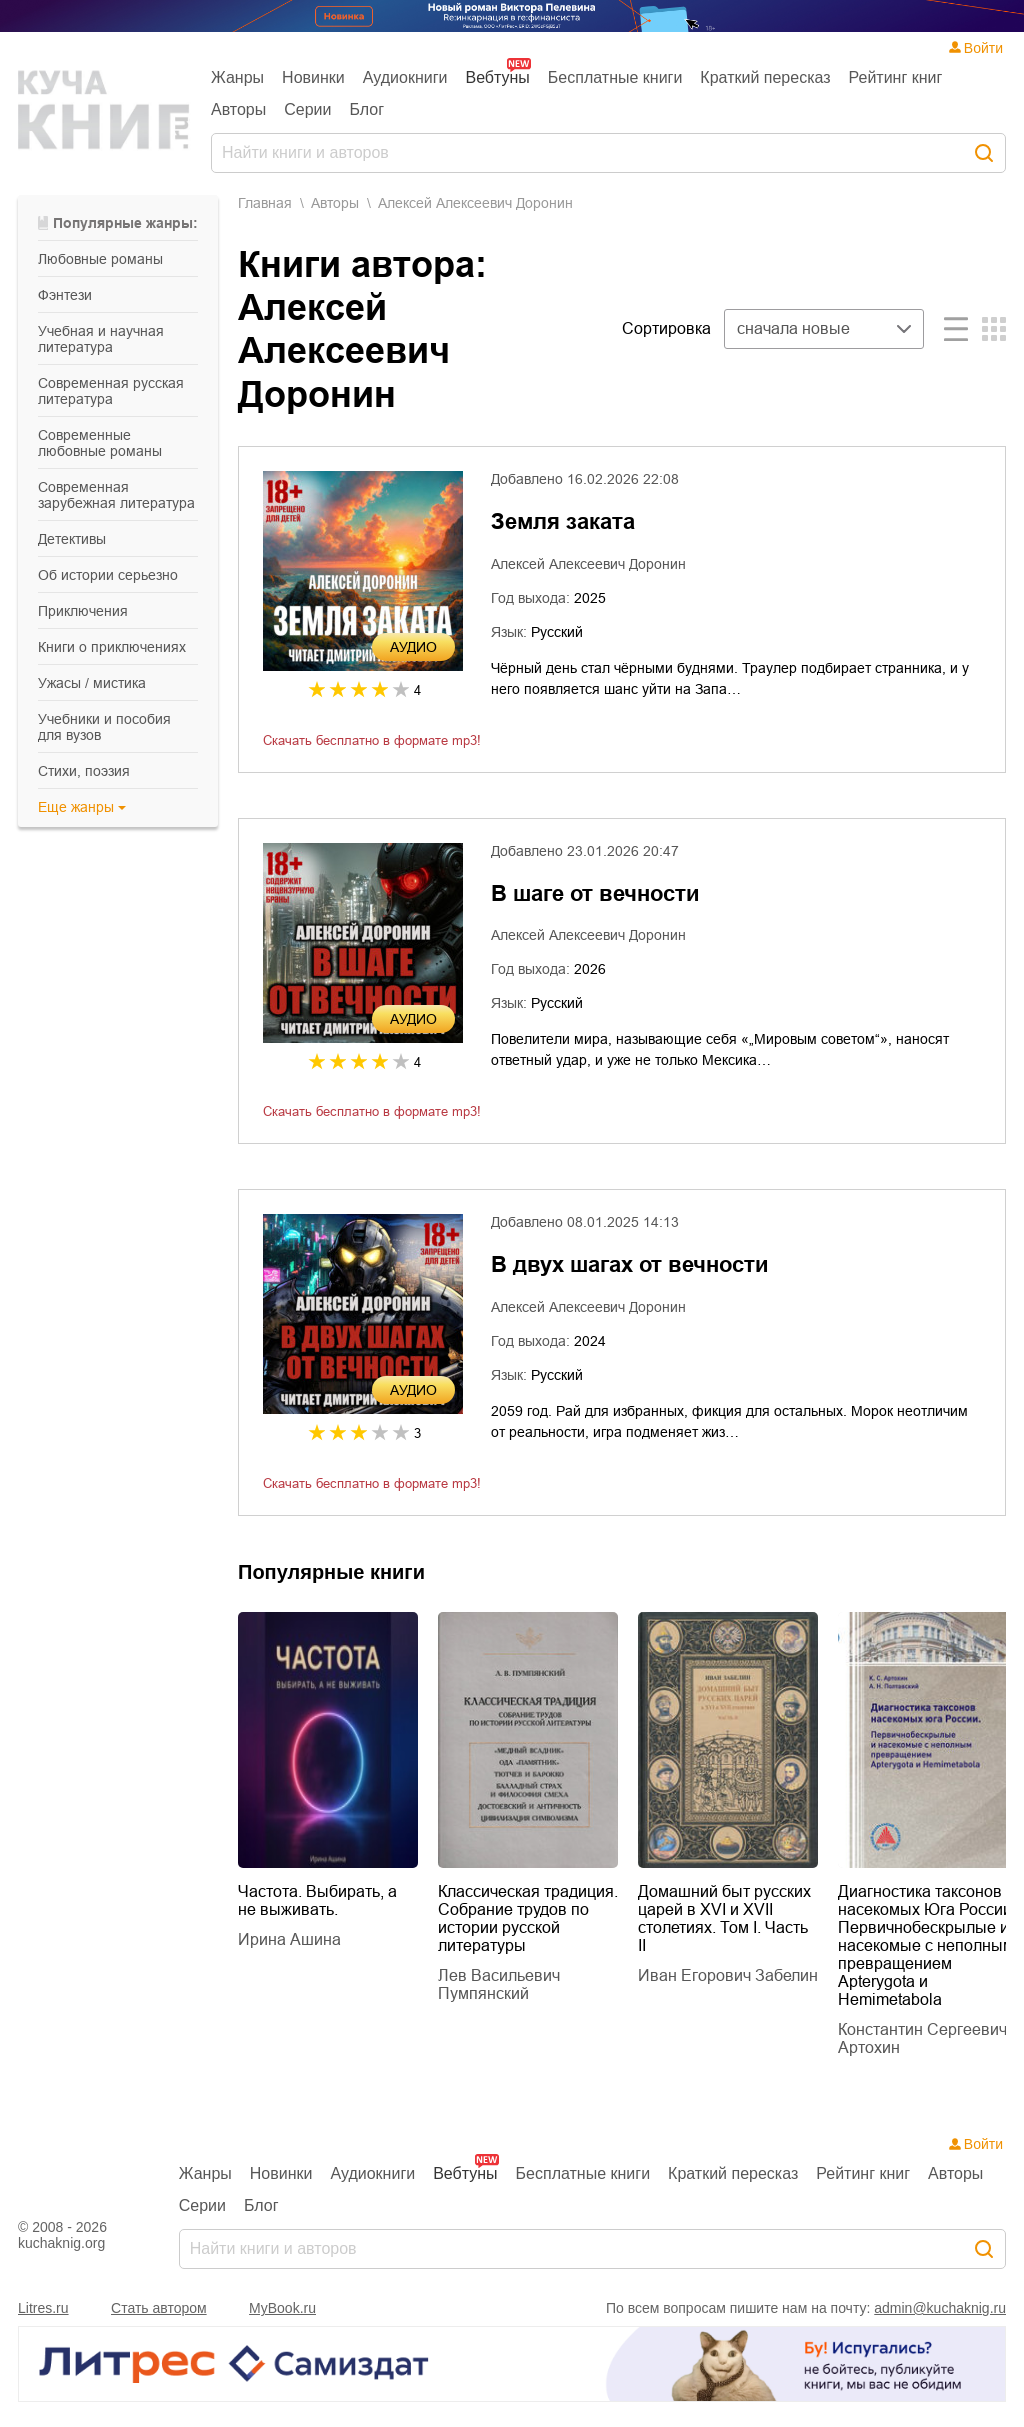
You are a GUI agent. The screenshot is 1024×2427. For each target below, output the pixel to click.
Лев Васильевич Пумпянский (499, 1984)
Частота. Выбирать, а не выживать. (317, 1900)
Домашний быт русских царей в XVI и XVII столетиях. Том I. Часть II (724, 1918)
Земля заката (563, 521)
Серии (307, 109)
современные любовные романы (100, 443)
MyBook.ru (282, 2308)
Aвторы (335, 203)
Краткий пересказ (765, 77)
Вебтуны (497, 77)
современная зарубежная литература (116, 495)
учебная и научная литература (101, 339)
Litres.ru (43, 2308)
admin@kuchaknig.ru (940, 2308)
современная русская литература (111, 391)
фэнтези (65, 295)
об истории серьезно (108, 575)
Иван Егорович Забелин (728, 1975)
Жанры (237, 77)
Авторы (238, 109)
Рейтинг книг (896, 77)
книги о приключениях (112, 647)
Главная (265, 203)
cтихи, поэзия (84, 771)
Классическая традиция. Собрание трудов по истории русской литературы (528, 1918)
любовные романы (100, 259)
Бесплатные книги (615, 77)
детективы (72, 539)
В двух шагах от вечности (630, 1264)
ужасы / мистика (92, 683)
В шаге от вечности (595, 893)
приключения (83, 611)
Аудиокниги (405, 77)
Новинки (313, 77)
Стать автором (159, 2308)
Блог (367, 109)
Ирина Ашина (289, 1939)
